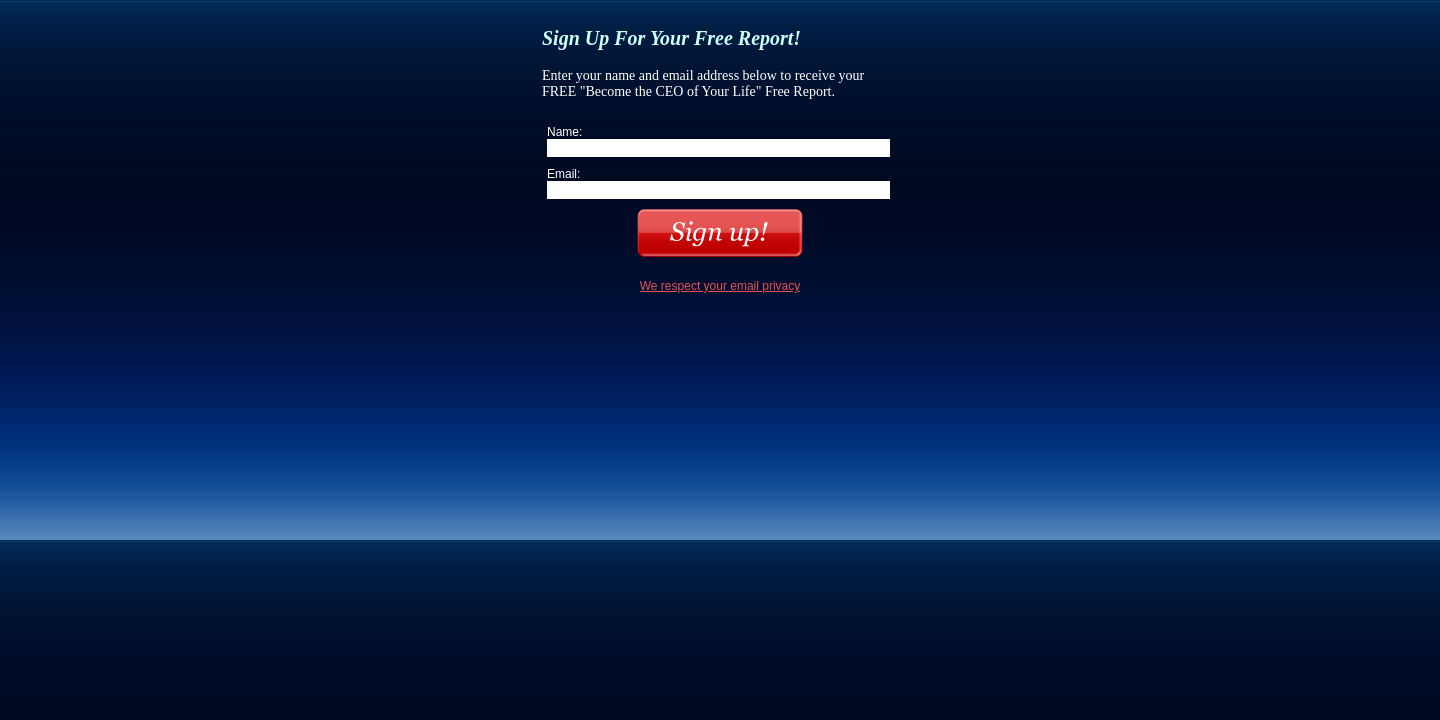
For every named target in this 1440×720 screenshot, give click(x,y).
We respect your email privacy (720, 286)
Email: (563, 174)
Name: (564, 132)
